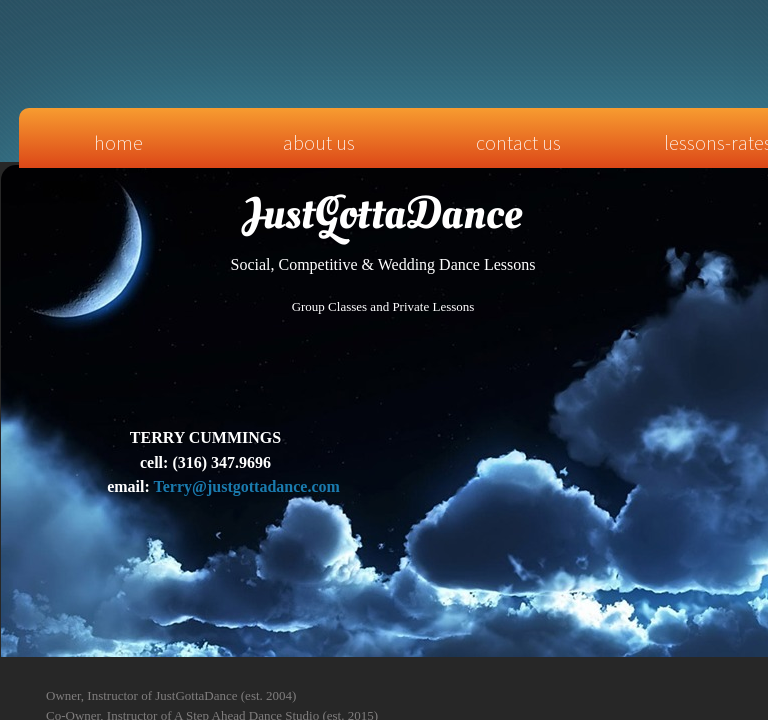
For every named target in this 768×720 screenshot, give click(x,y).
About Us (319, 142)
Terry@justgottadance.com (247, 486)
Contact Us (518, 142)
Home (118, 142)
